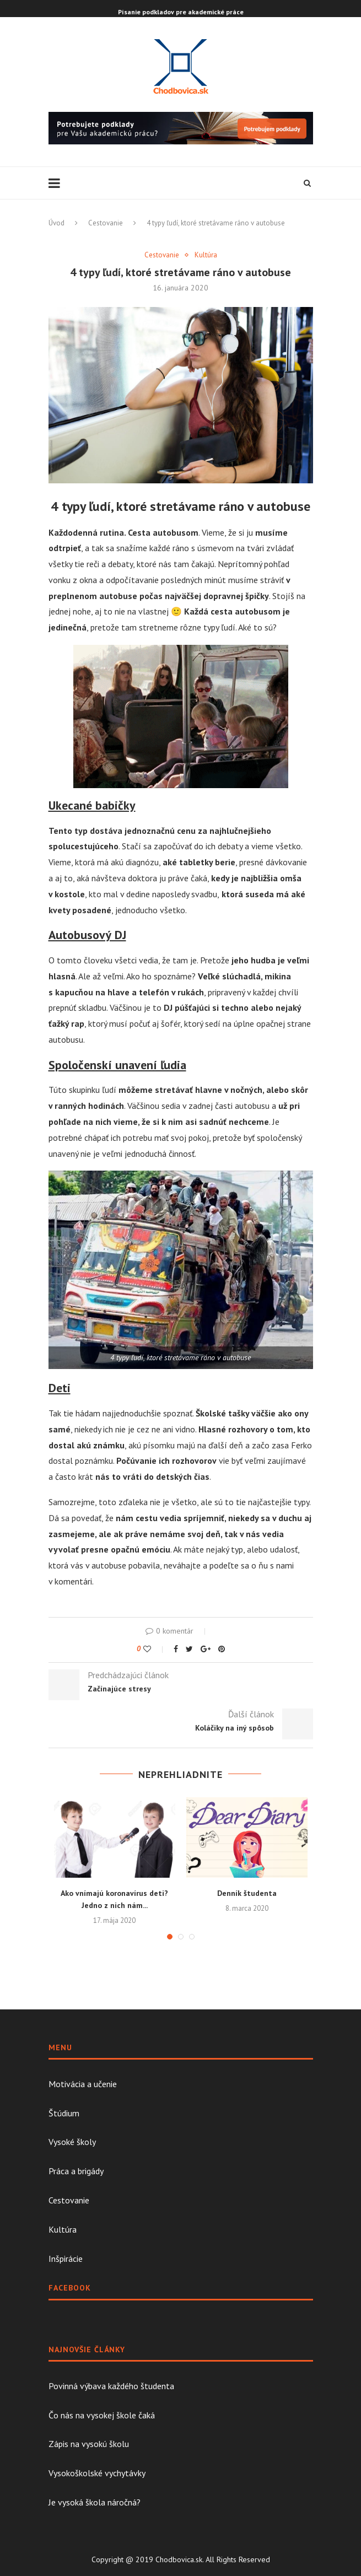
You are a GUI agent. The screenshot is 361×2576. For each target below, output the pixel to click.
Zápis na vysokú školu (89, 2443)
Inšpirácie (66, 2258)
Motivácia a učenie (83, 2083)
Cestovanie (105, 223)
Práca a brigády (76, 2170)
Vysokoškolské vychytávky (97, 2472)
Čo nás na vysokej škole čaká (102, 2415)
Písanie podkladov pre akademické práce (181, 12)
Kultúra (206, 255)
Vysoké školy (72, 2141)
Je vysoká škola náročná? (95, 2502)
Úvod (56, 223)
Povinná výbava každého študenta (111, 2385)
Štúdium (64, 2113)
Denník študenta (247, 1893)
